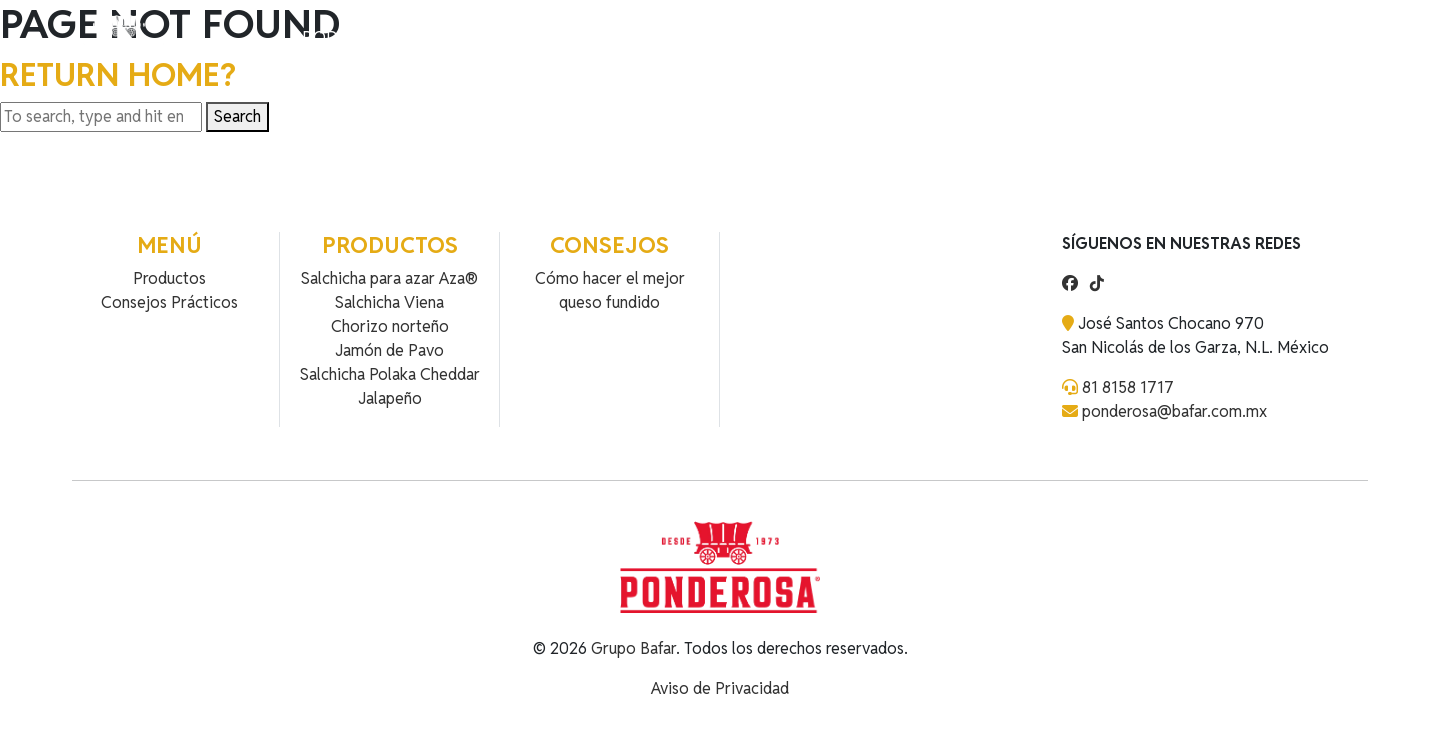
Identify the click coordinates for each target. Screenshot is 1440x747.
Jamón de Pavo (389, 350)
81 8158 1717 (1128, 387)
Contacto (525, 37)
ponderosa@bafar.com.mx (1174, 411)
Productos (341, 37)
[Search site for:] (101, 117)
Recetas (436, 37)
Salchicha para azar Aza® (389, 278)
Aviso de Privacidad (720, 688)
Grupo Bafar (633, 648)
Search (237, 116)
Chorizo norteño (390, 326)
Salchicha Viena (389, 302)
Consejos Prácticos (169, 302)
